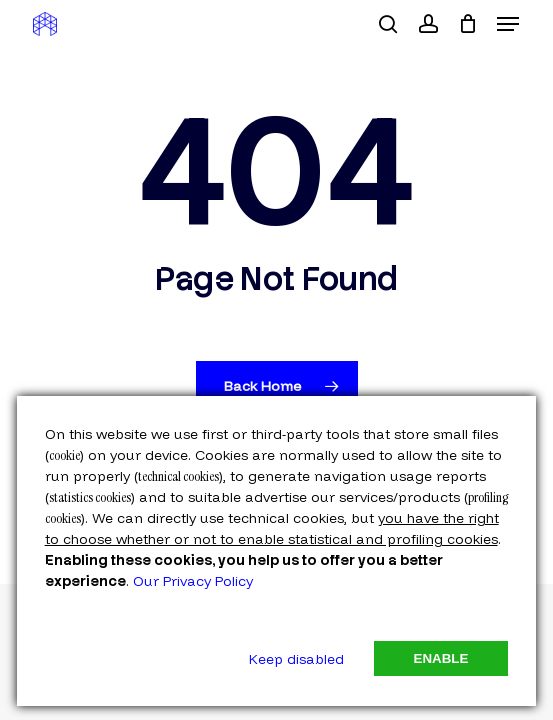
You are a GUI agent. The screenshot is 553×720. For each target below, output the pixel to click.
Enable (441, 658)
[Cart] (467, 24)
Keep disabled (296, 659)
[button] (508, 24)
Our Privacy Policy (193, 581)
